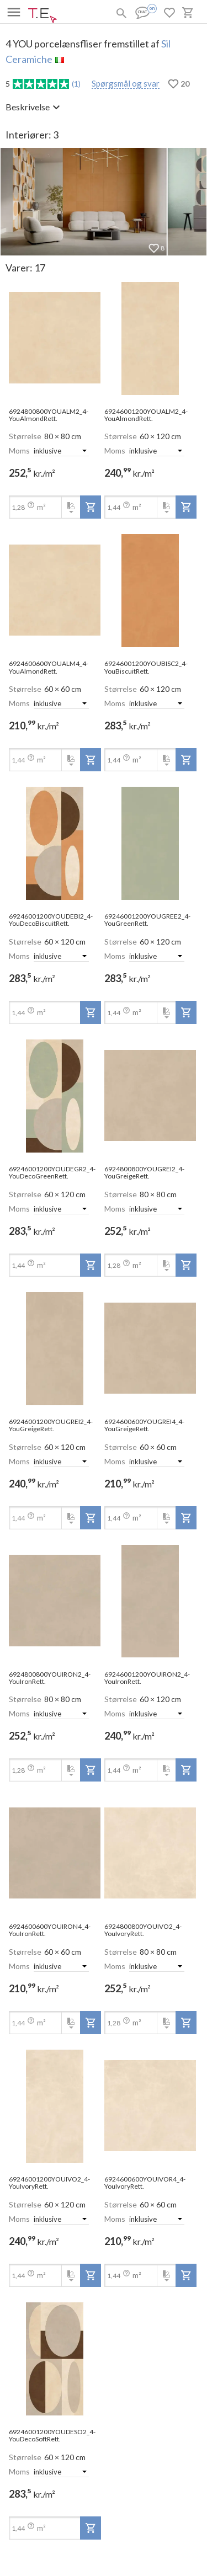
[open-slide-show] (55, 338)
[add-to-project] (90, 507)
